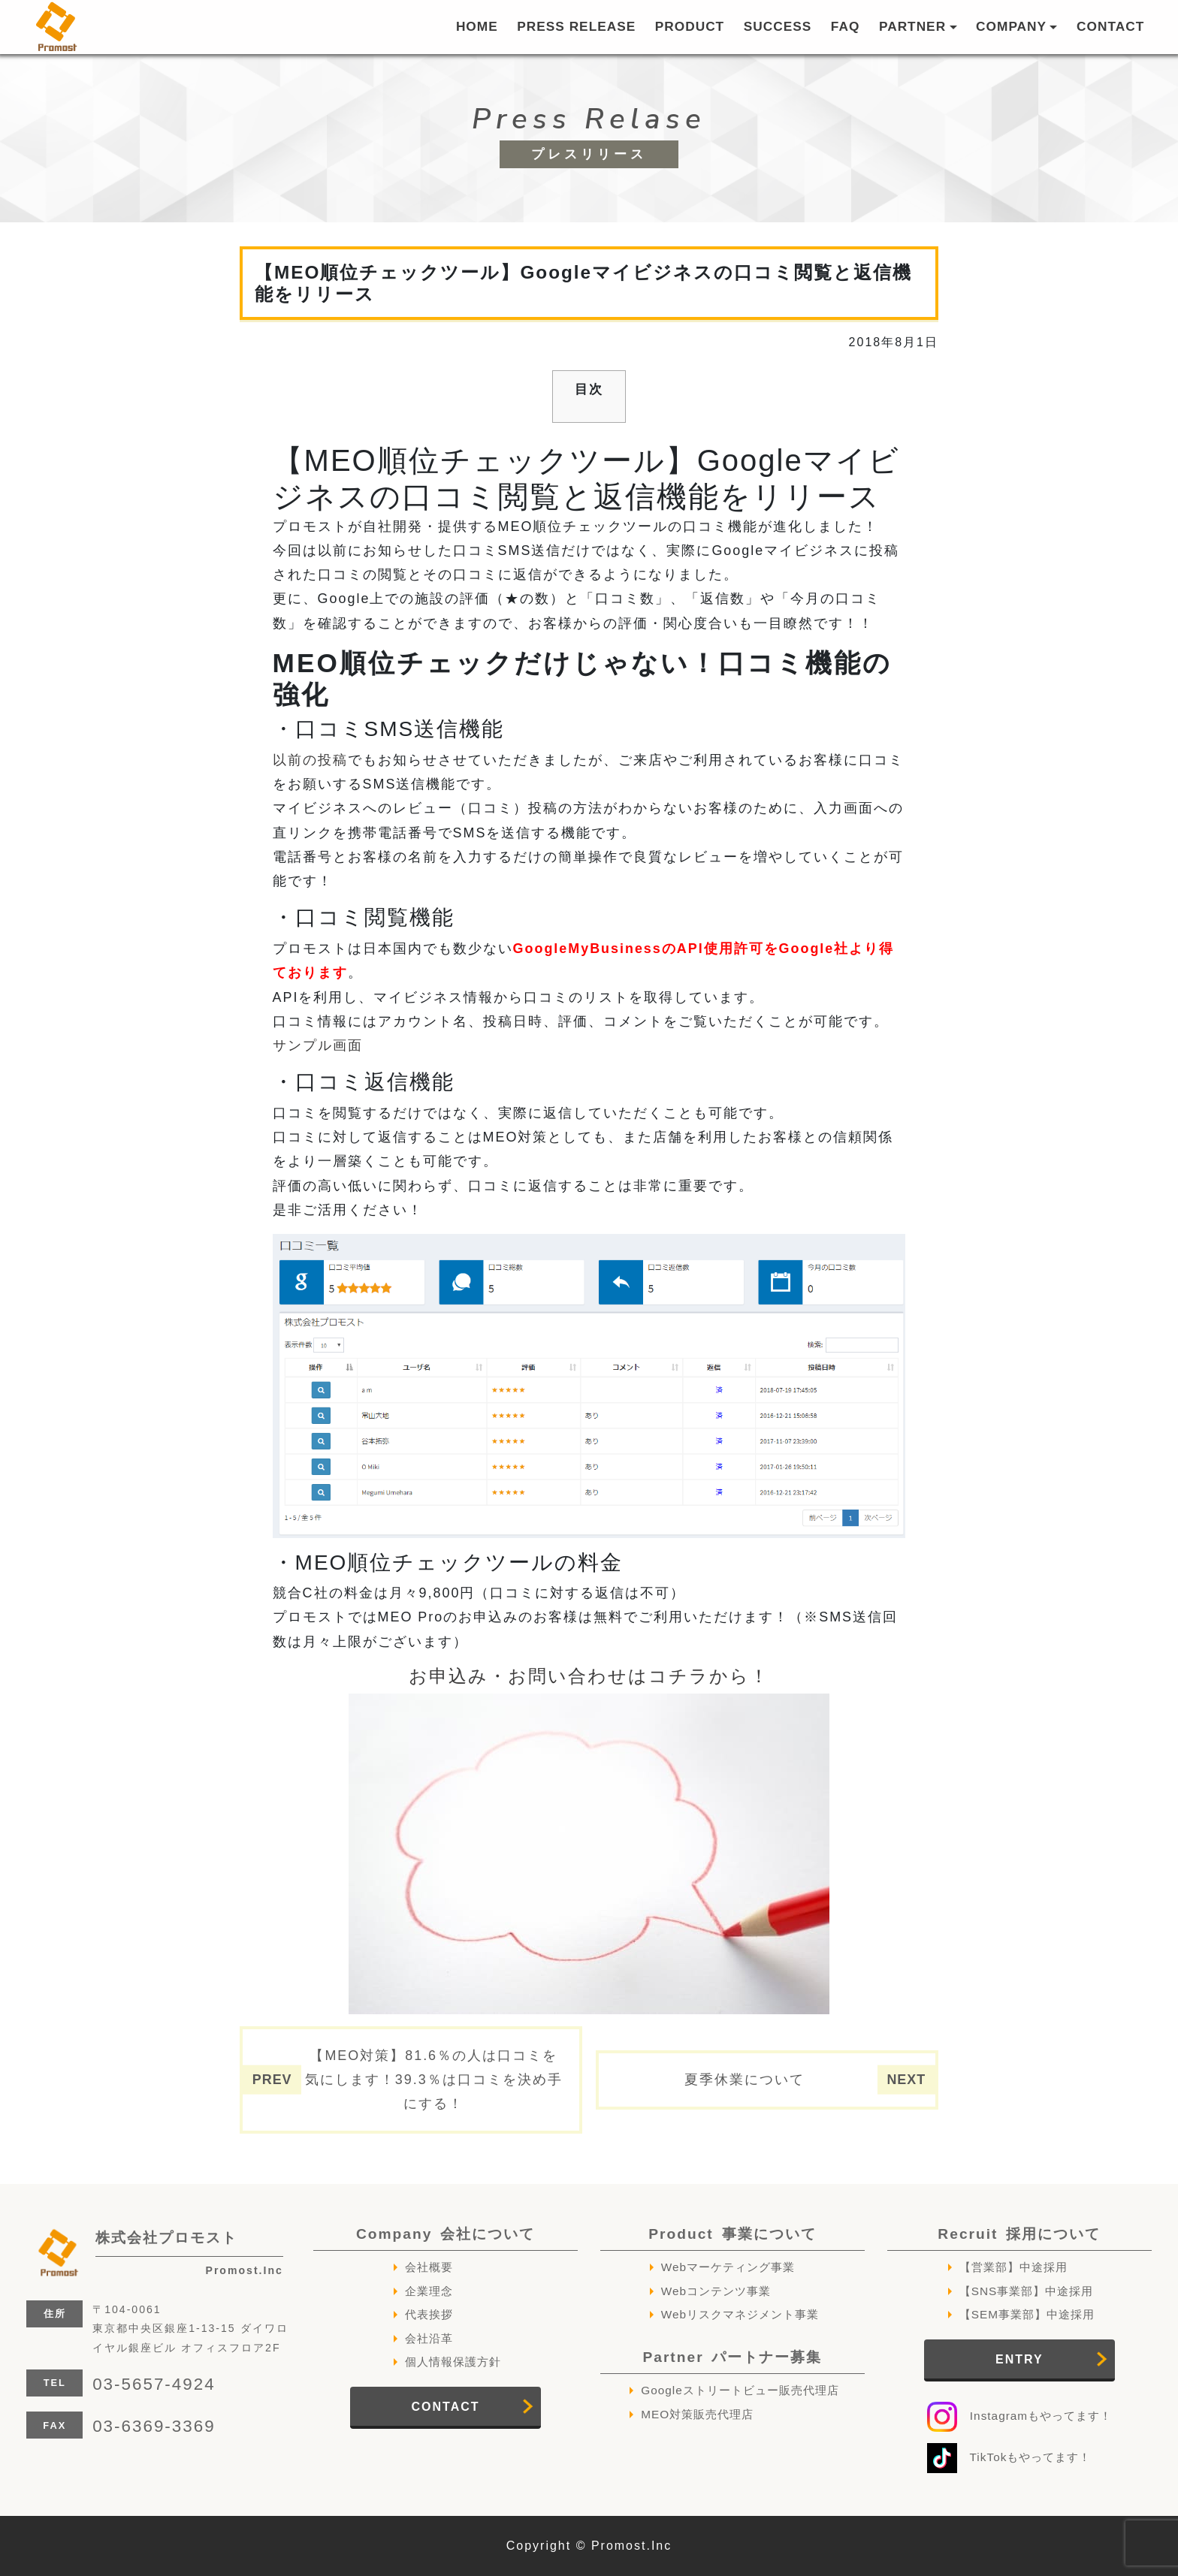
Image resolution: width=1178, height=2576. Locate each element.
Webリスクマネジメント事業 (740, 2314)
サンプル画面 (318, 1045)
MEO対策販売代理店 (697, 2414)
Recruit (1019, 2234)
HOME (477, 26)
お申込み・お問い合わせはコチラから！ (589, 1676)
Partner (732, 2357)
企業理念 (429, 2291)
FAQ (845, 26)
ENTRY (1019, 2359)
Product (732, 2234)
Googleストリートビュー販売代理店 (740, 2390)
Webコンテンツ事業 (716, 2291)
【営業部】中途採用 (1013, 2267)
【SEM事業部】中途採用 (1027, 2314)
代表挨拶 (429, 2314)
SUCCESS (777, 26)
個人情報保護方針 (453, 2361)
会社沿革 (429, 2338)
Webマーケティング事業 (728, 2267)
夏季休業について (744, 2079)
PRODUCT (689, 26)
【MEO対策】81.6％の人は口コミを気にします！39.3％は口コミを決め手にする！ (434, 2080)
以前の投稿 (310, 760)
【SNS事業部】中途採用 (1026, 2291)
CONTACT (1110, 26)
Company (445, 2234)
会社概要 (429, 2267)
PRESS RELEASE (576, 26)
